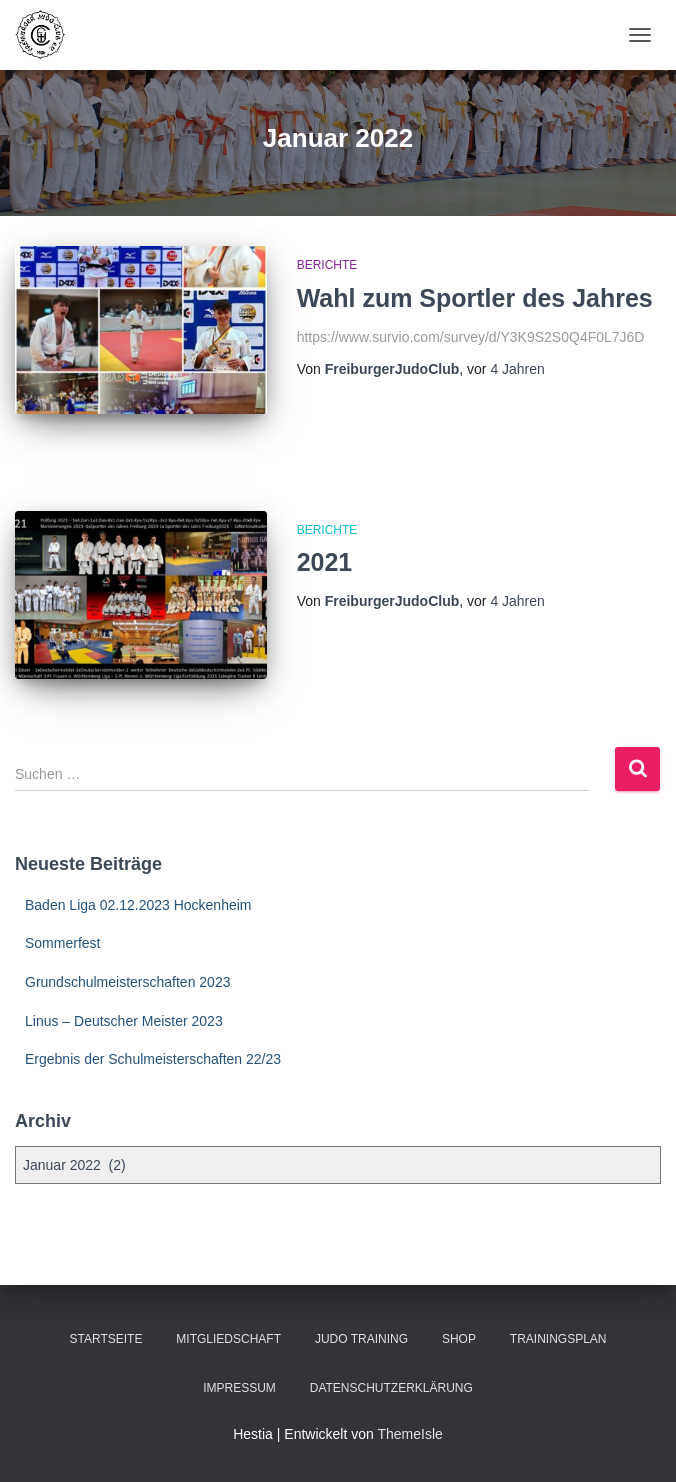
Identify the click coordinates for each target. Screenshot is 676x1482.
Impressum (239, 1388)
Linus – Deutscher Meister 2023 (124, 1021)
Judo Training (361, 1339)
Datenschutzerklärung (391, 1388)
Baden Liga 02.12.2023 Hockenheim (138, 905)
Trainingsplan (558, 1339)
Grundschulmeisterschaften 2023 (127, 982)
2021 (325, 562)
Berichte (327, 265)
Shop (459, 1339)
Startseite (106, 1339)
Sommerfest (62, 943)
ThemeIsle (409, 1434)
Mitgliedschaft (228, 1339)
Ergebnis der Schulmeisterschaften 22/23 (153, 1059)
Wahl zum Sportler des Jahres (475, 298)
